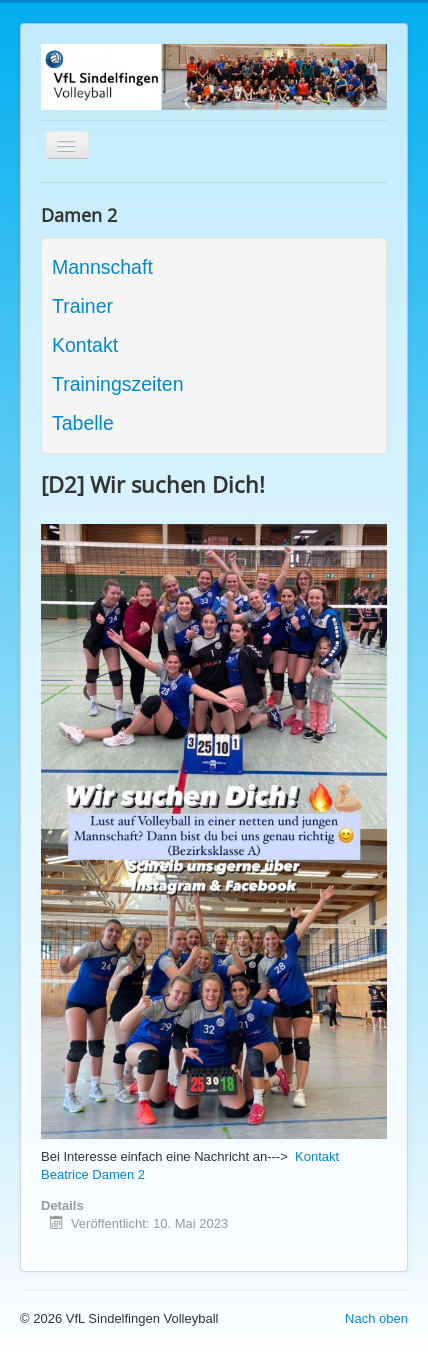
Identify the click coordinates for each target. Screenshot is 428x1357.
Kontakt (85, 345)
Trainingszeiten (118, 384)
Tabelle (83, 423)
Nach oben (376, 1318)
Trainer (82, 306)
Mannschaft (102, 267)
